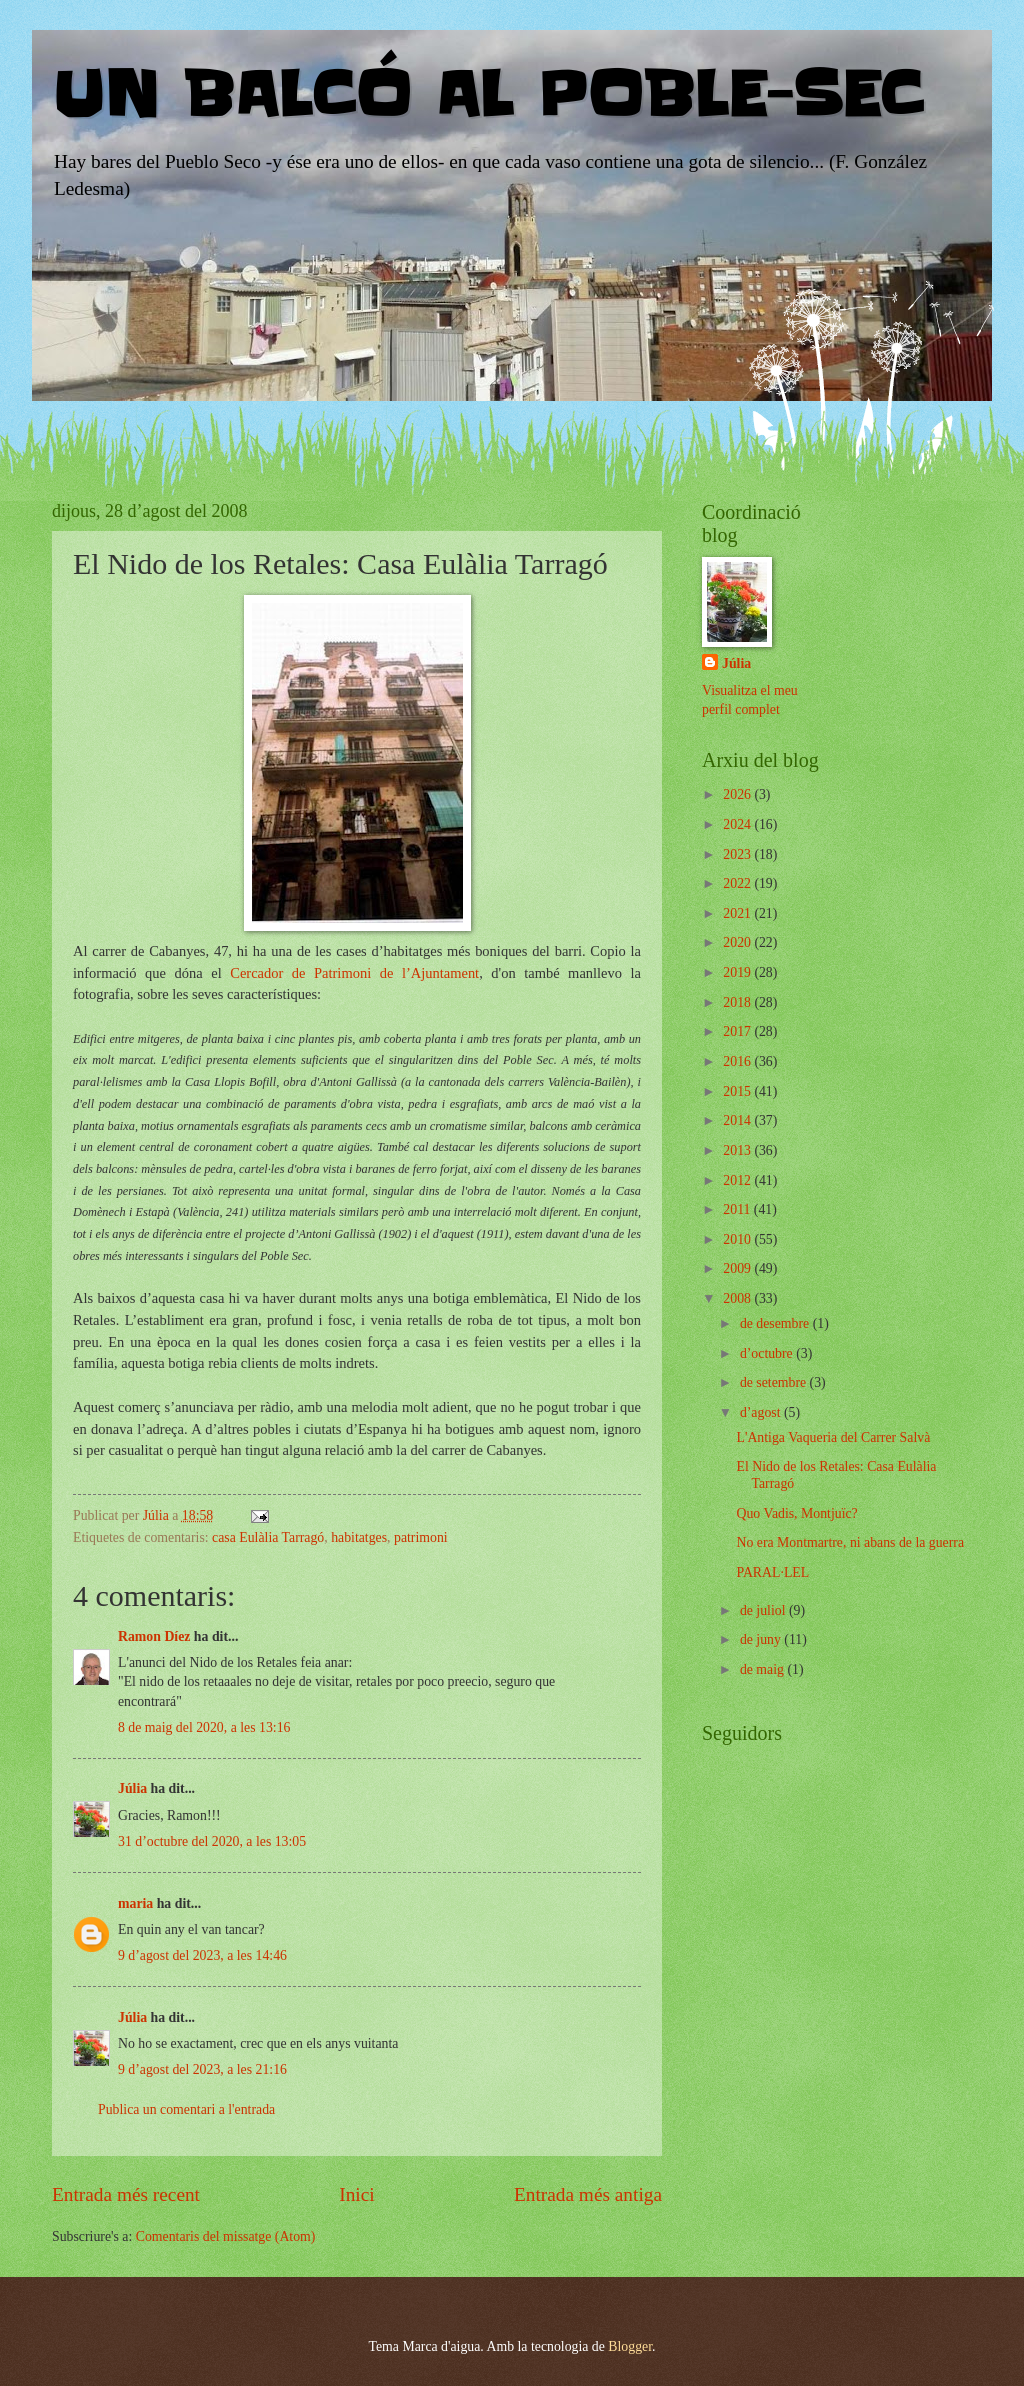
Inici (356, 2194)
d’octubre (768, 1353)
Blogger (630, 2346)
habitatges (359, 1537)
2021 (738, 913)
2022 (738, 883)
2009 (738, 1268)
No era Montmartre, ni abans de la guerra (850, 1542)
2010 (738, 1239)
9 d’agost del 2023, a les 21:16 (202, 2069)
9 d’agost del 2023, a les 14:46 (202, 1955)
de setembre (775, 1382)
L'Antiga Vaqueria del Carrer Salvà (833, 1437)
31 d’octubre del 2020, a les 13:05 (212, 1841)
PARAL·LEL (772, 1572)
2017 (738, 1031)
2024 (738, 824)
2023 (738, 854)
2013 (738, 1150)
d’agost (762, 1412)
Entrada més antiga (588, 2194)
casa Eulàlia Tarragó (268, 1537)
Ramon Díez (154, 1636)
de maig (764, 1669)
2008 (738, 1298)
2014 (738, 1120)
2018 (738, 1002)
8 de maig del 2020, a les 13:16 (204, 1727)
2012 (738, 1180)
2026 (738, 794)
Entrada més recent (126, 2194)
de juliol (764, 1610)
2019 (738, 972)
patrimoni (421, 1537)
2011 (738, 1209)
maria (135, 1903)
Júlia (132, 1788)
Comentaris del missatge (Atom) (226, 2236)
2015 (738, 1091)
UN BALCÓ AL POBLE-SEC (487, 95)
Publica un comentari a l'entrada (186, 2109)
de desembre (776, 1323)
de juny (762, 1639)
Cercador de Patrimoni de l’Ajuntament (354, 973)
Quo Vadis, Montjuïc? (796, 1513)
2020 (738, 942)
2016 (738, 1061)
